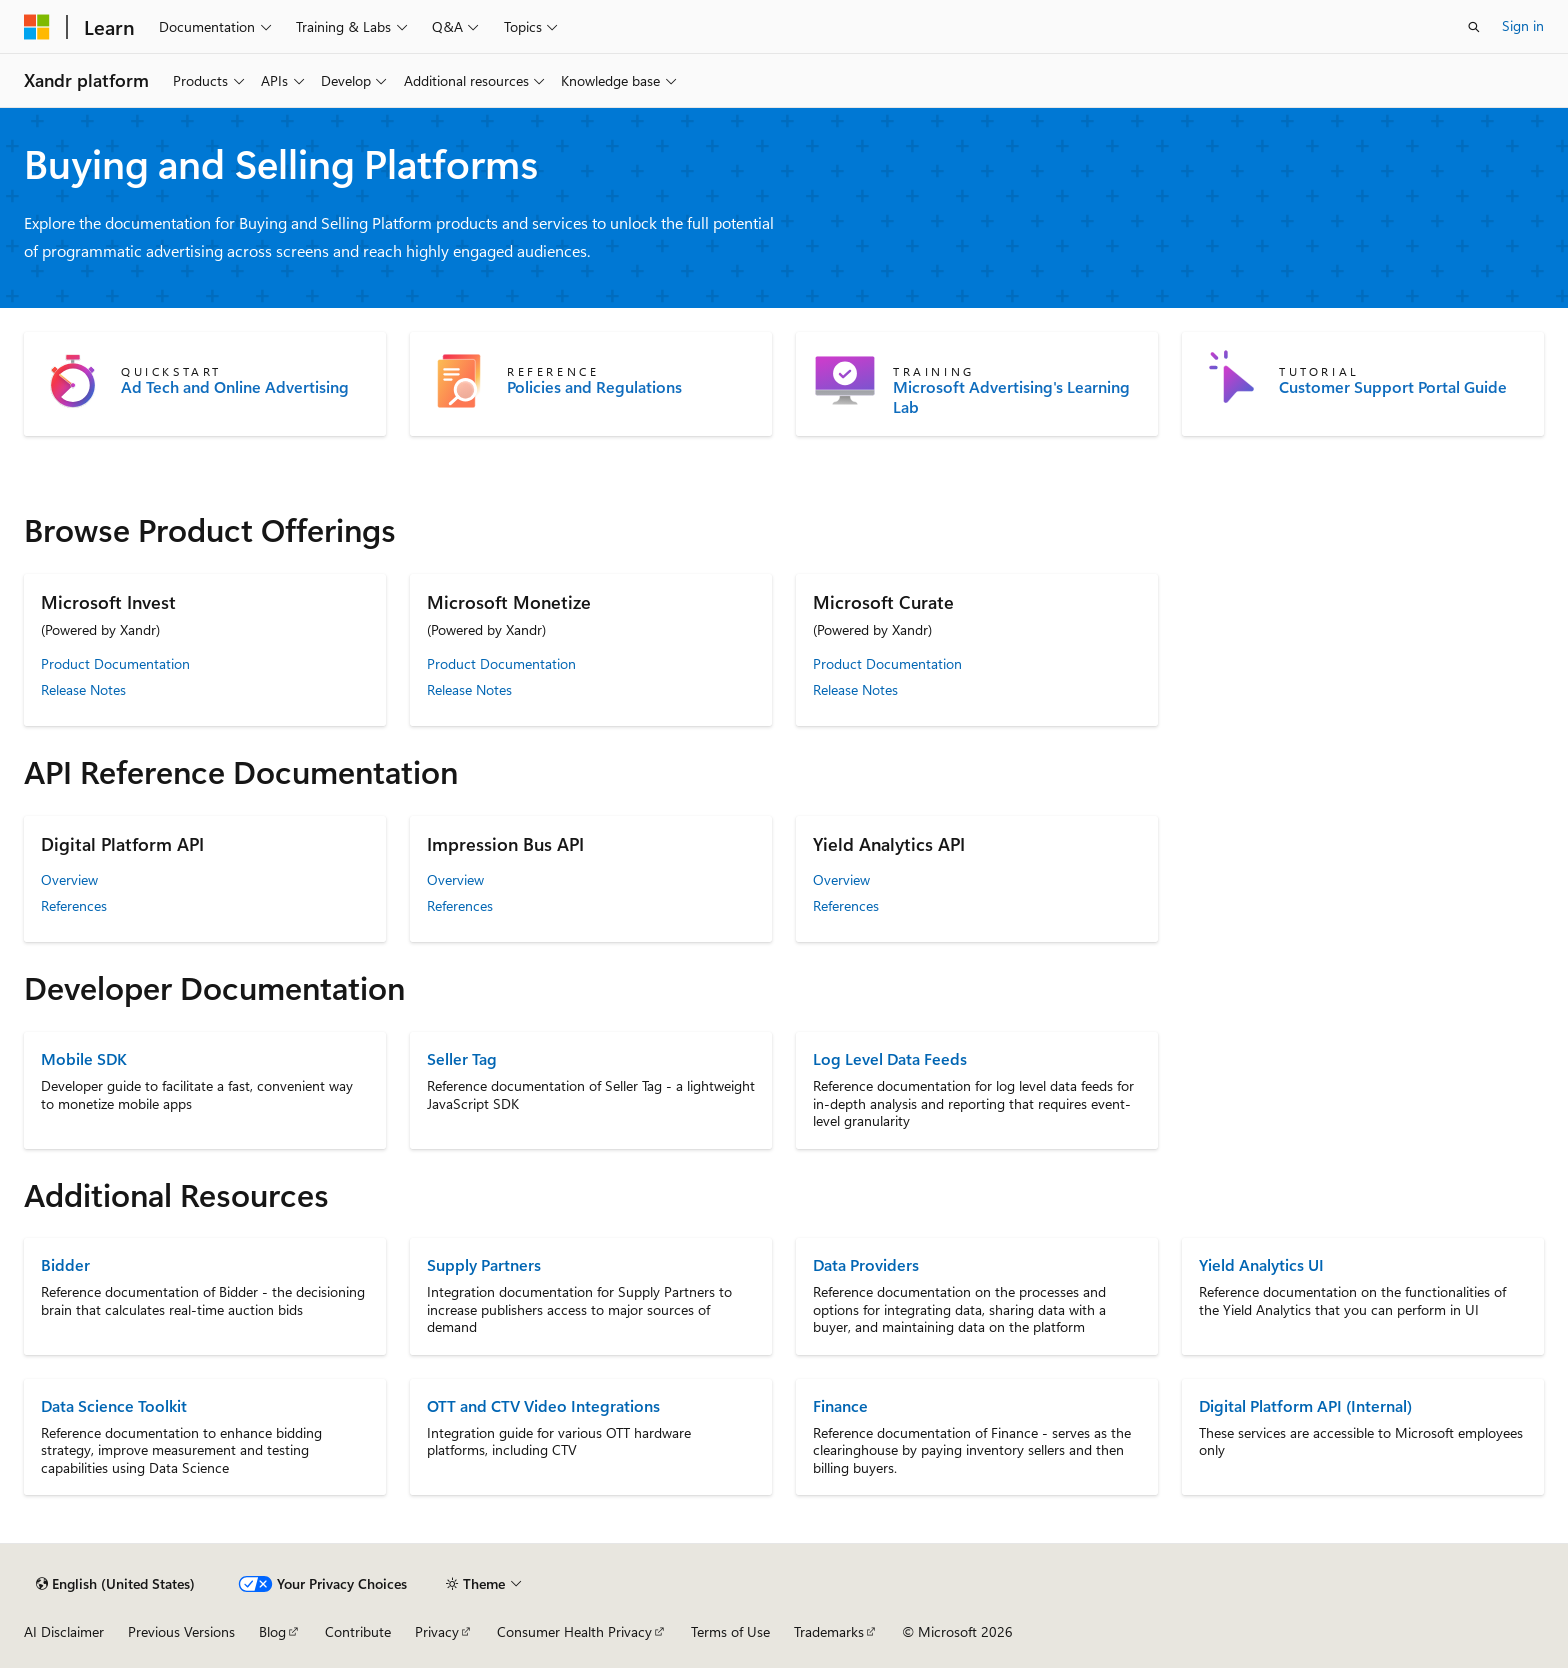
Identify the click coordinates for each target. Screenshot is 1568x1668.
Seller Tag (462, 1058)
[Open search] (1474, 27)
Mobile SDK (84, 1058)
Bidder (65, 1264)
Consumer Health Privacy (574, 1631)
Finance (840, 1405)
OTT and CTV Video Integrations (543, 1405)
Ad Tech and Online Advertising (235, 387)
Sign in (1523, 25)
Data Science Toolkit (114, 1405)
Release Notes (83, 689)
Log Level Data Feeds (890, 1058)
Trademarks (829, 1631)
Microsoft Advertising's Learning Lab (1011, 397)
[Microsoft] (37, 27)
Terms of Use (730, 1631)
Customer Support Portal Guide (1393, 387)
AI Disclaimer (64, 1631)
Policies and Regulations (594, 387)
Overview (69, 879)
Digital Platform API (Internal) (1305, 1405)
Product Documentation (115, 663)
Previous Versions (181, 1631)
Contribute (358, 1631)
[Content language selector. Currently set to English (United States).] (115, 1584)
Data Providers (866, 1264)
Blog (272, 1631)
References (74, 905)
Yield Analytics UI (1261, 1264)
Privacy (437, 1631)
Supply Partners (484, 1264)
